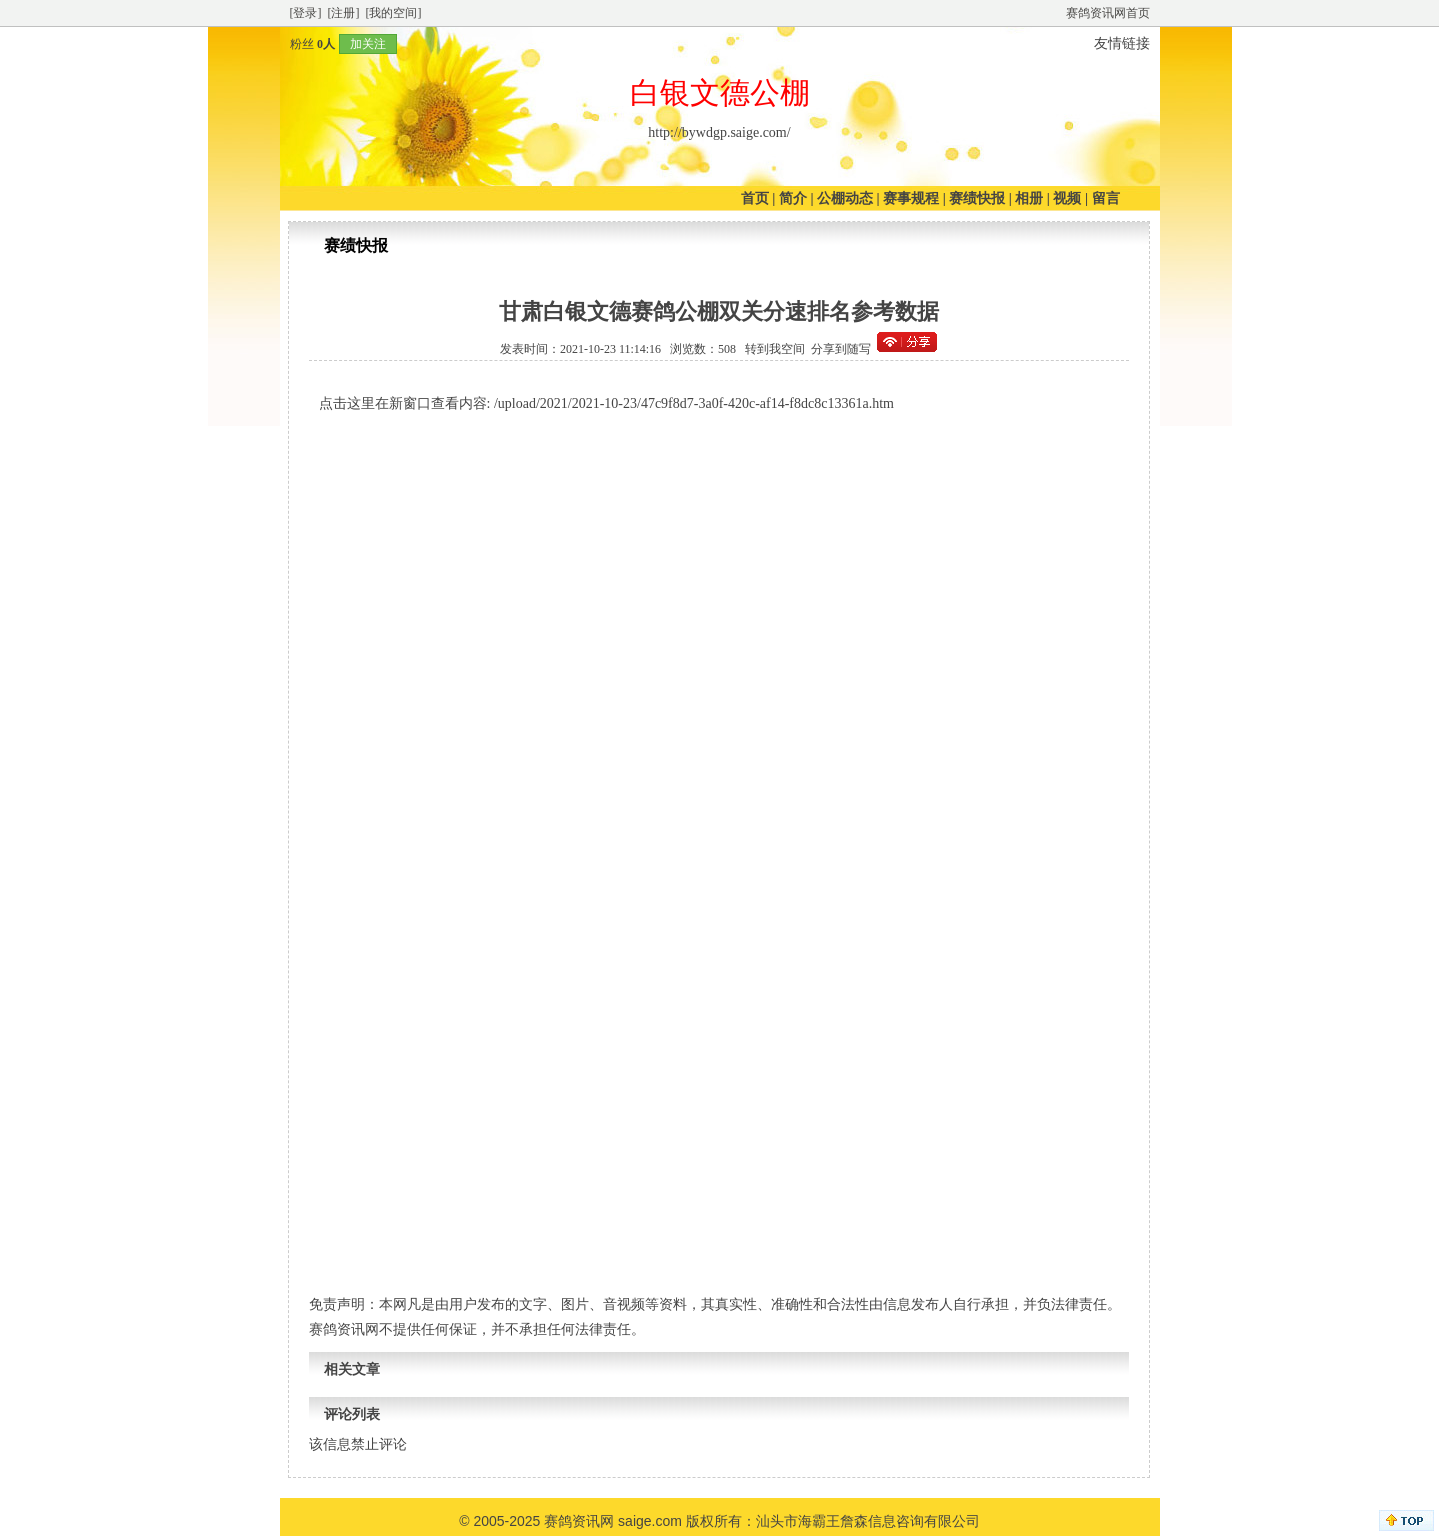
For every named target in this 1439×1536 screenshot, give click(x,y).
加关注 (368, 44)
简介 (793, 198)
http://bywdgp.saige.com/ (719, 132)
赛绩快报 (977, 198)
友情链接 (1122, 43)
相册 (1029, 198)
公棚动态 (845, 198)
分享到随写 (841, 349)
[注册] (344, 13)
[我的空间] (394, 13)
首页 (755, 198)
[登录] (306, 13)
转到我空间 (775, 349)
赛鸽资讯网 (579, 1521)
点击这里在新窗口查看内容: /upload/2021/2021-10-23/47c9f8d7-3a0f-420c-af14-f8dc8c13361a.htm (606, 403)
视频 (1067, 198)
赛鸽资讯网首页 (1108, 13)
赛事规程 (911, 198)
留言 (1106, 198)
